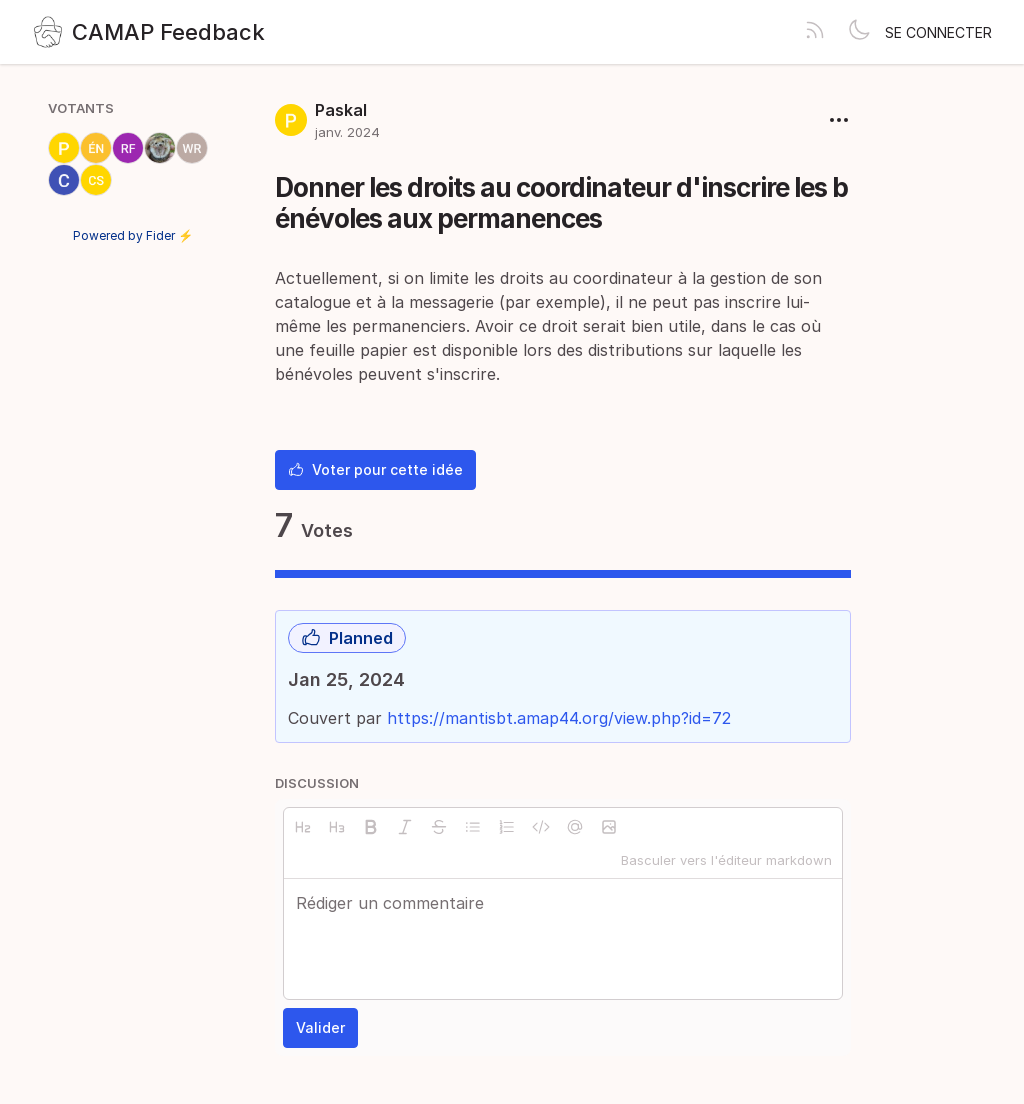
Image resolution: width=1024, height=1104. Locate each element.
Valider (320, 1027)
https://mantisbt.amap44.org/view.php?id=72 (559, 718)
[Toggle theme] (859, 32)
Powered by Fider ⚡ (133, 235)
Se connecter (938, 32)
